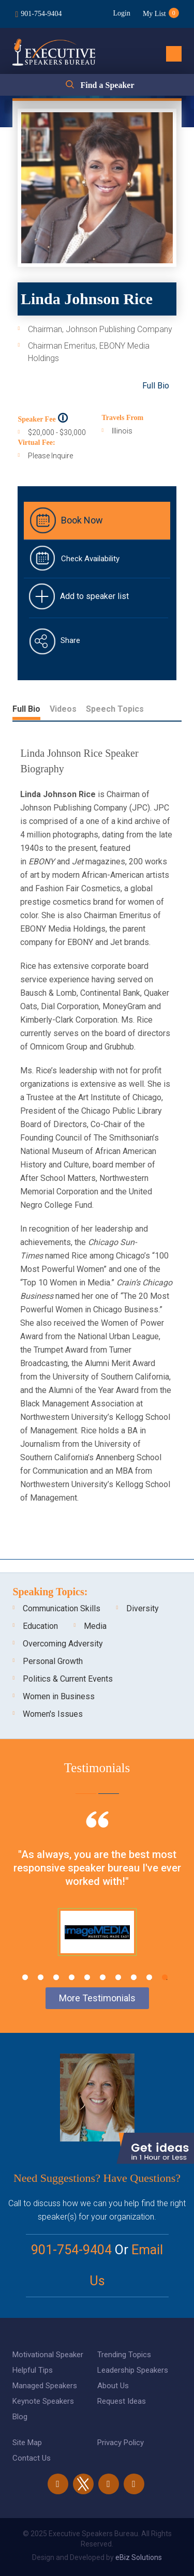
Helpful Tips (32, 2370)
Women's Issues (53, 1714)
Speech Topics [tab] (115, 709)
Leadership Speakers (132, 2370)
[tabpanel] (97, 1896)
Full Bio (155, 386)
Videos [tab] (63, 709)
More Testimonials (97, 1998)
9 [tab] (149, 1977)
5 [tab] (87, 1977)
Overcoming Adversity (63, 1644)
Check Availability (90, 558)
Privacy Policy (120, 2442)
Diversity (142, 1608)
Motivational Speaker (47, 2354)
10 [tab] (165, 1977)
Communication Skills (61, 1608)
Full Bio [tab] (26, 709)
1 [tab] (25, 1977)
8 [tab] (134, 1977)
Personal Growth (53, 1661)
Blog (19, 2416)
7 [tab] (118, 1977)
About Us (113, 2385)
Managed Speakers (44, 2385)
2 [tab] (40, 1977)
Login (121, 13)
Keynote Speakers (43, 2401)
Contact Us (31, 2458)
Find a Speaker (107, 85)
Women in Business (59, 1696)
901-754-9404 (41, 14)
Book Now (82, 520)
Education (40, 1626)
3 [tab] (56, 1977)
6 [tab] (103, 1977)
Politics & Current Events (68, 1679)
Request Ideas (121, 2401)
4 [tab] (71, 1977)
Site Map (27, 2442)
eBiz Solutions (138, 2557)
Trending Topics (124, 2354)
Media (95, 1626)
